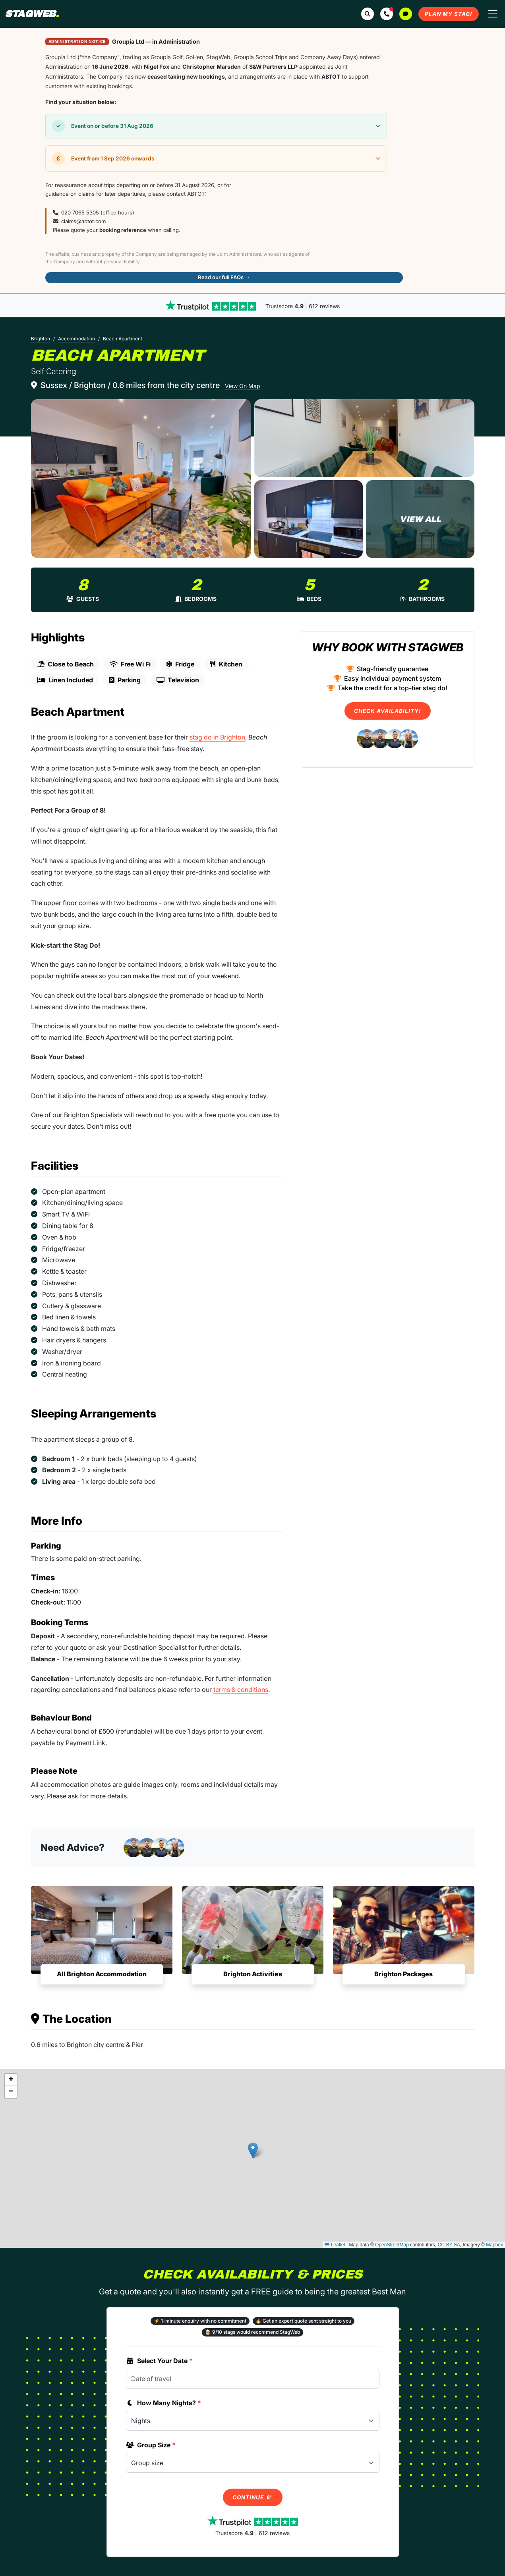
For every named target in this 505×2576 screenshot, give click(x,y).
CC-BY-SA (449, 2245)
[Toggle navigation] (492, 13)
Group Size (151, 2445)
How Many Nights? (163, 2403)
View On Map (242, 385)
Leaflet (335, 2245)
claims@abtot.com (83, 221)
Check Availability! (387, 711)
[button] (386, 14)
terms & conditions (240, 1690)
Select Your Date (159, 2361)
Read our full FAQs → (224, 277)
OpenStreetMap (392, 2245)
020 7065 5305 (80, 212)
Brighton (40, 339)
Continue (252, 2497)
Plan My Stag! (448, 14)
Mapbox (494, 2245)
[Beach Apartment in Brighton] (141, 478)
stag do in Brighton (217, 737)
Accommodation (76, 339)
